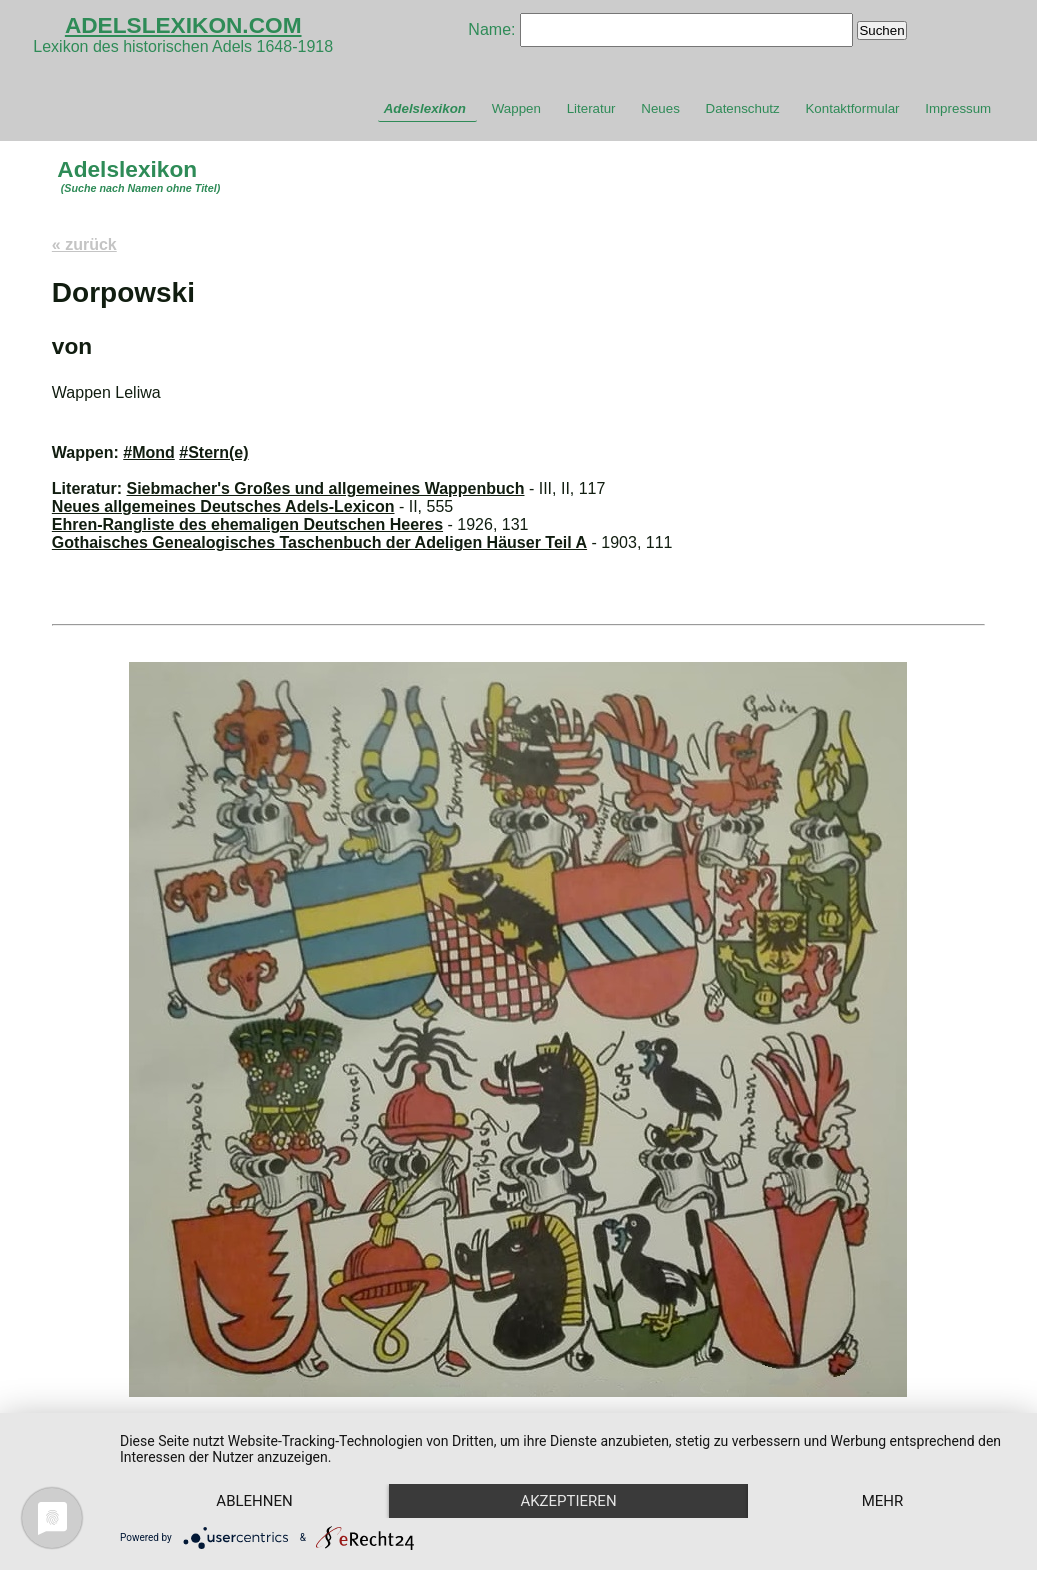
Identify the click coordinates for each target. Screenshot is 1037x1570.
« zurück (84, 244)
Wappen (516, 108)
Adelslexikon (425, 108)
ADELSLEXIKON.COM (183, 25)
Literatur (591, 108)
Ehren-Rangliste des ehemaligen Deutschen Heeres (247, 524)
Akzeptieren (568, 1501)
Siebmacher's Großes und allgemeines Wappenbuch (326, 488)
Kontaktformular (852, 108)
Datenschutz (743, 108)
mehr (883, 1501)
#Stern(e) (213, 452)
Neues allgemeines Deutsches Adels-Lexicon (223, 506)
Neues (660, 108)
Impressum (958, 108)
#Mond (149, 452)
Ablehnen (254, 1501)
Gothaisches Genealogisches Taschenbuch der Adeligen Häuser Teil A (319, 542)
